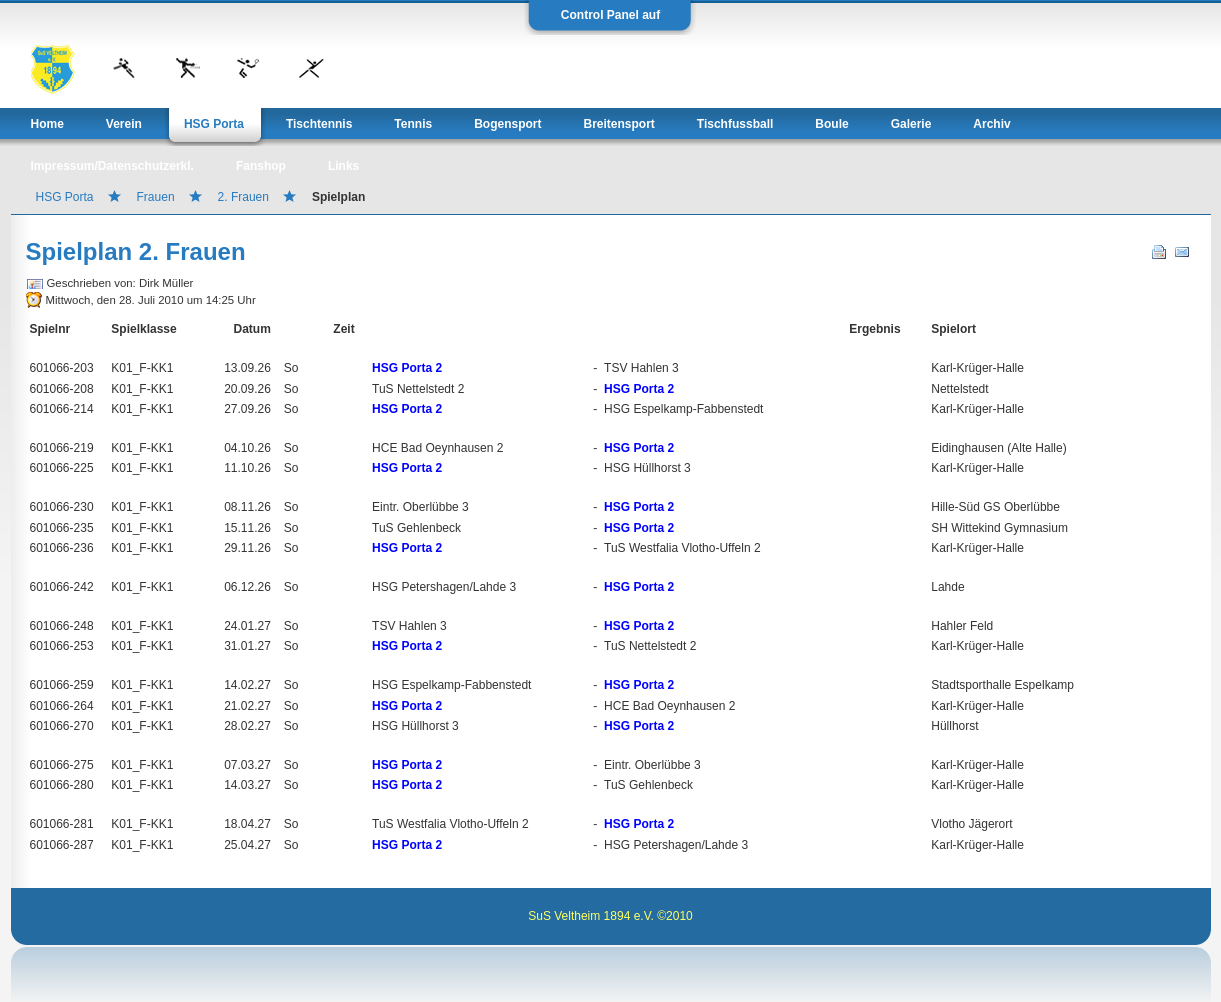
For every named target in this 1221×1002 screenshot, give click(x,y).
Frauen (156, 197)
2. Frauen (243, 197)
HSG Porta (65, 197)
